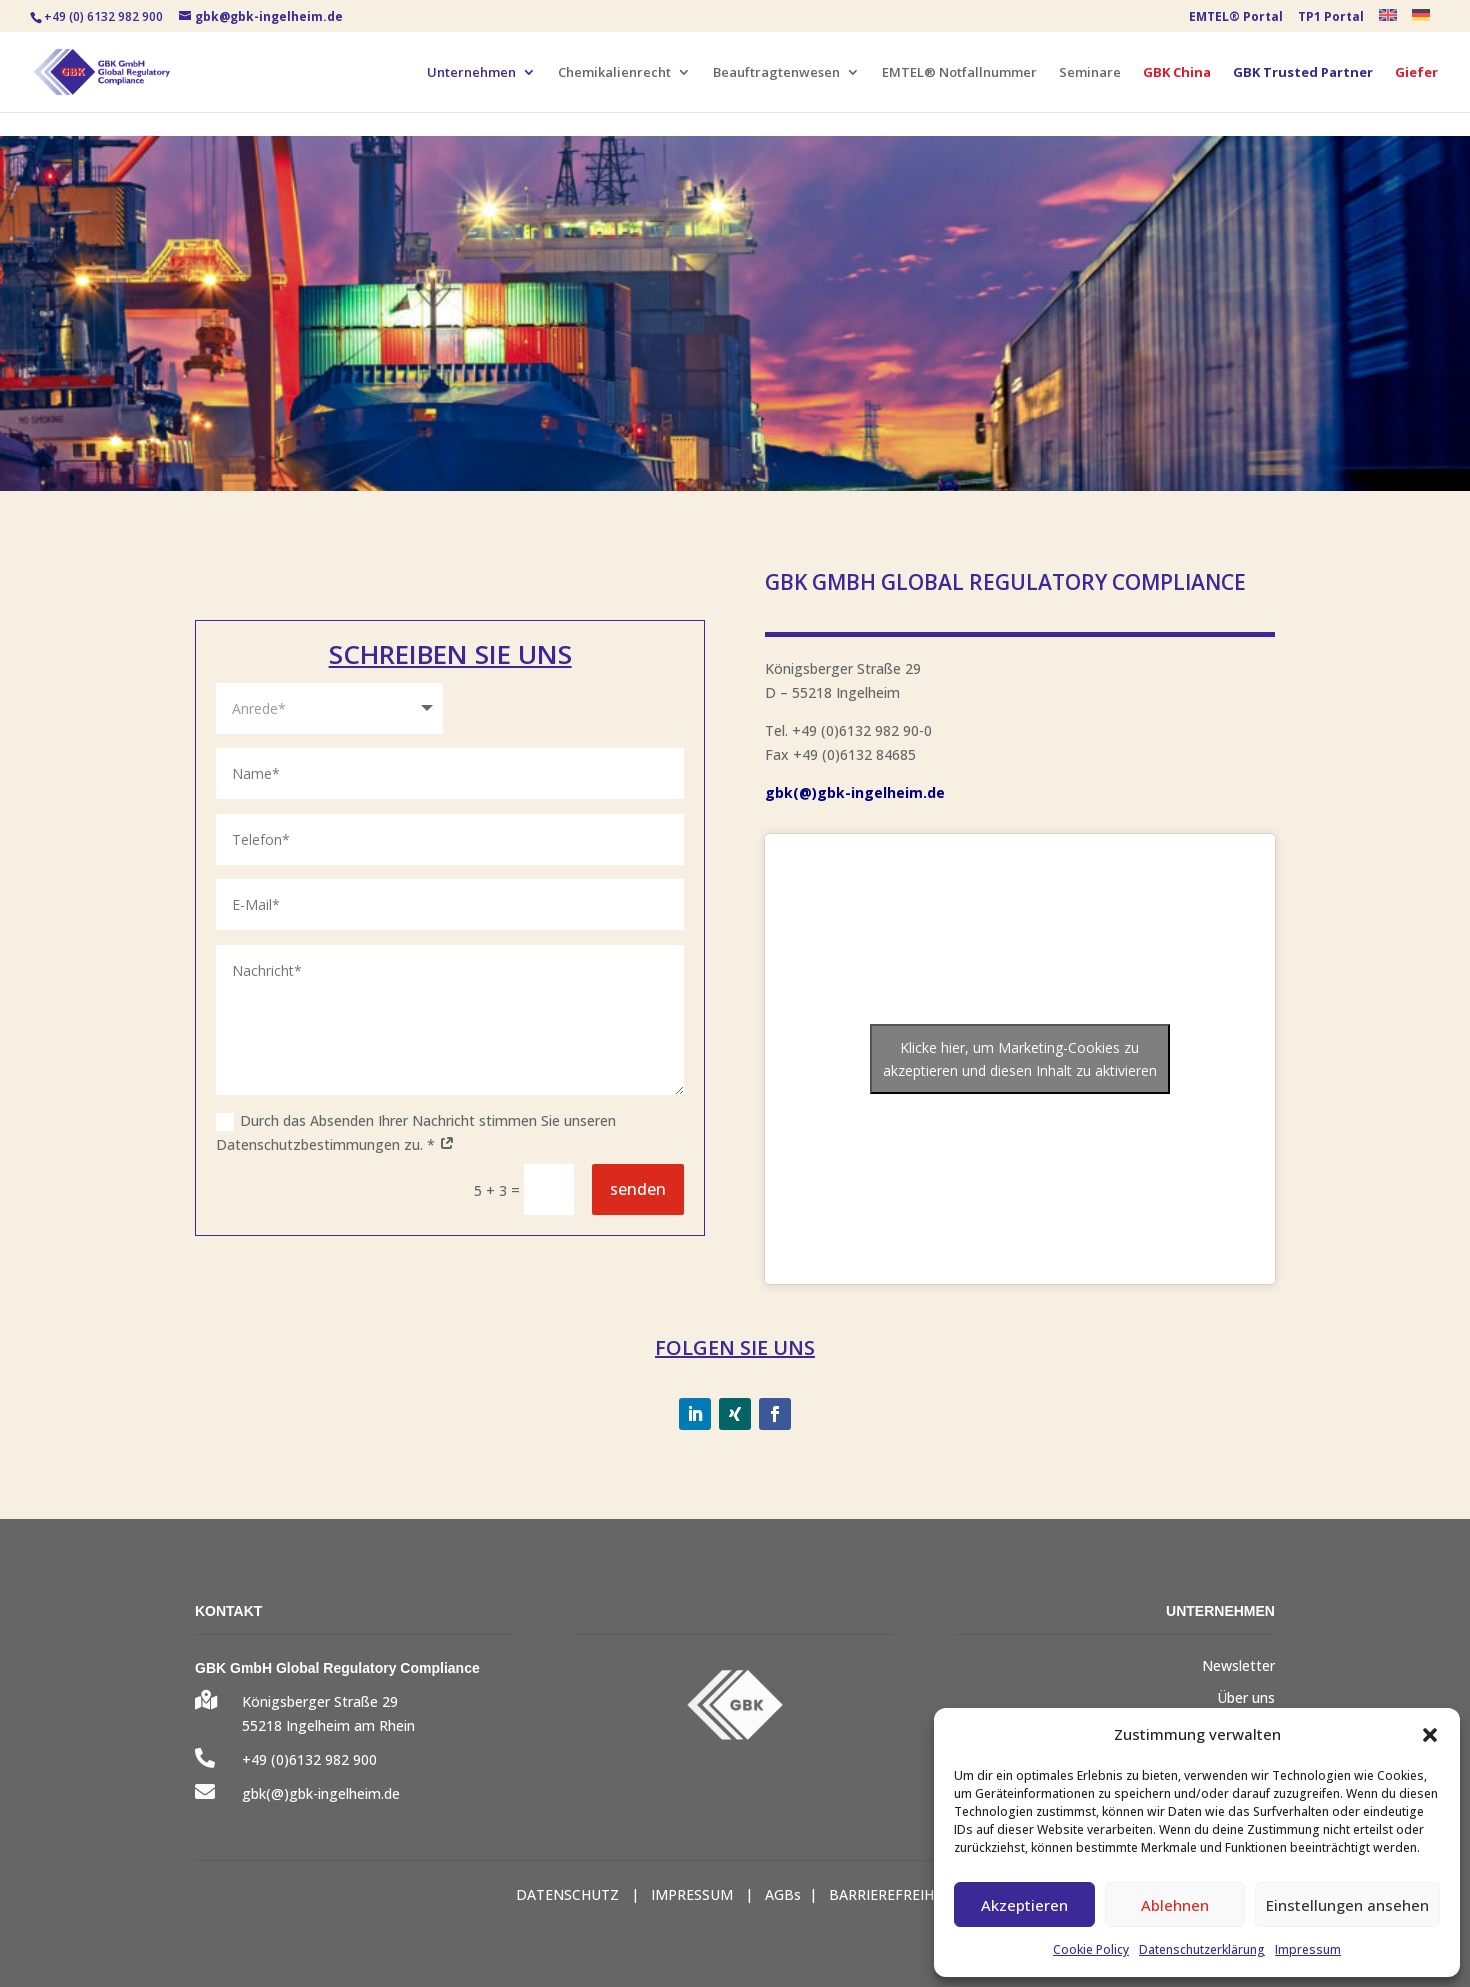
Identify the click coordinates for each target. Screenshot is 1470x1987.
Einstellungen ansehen (1347, 1905)
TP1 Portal (1331, 18)
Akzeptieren (1024, 1905)
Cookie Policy (1091, 1949)
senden (638, 1189)
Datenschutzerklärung (1202, 1949)
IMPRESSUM (692, 1894)
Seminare (1090, 73)
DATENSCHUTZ (567, 1894)
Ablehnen (1175, 1905)
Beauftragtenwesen (776, 73)
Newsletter (1238, 1665)
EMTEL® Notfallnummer (959, 73)
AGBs (783, 1894)
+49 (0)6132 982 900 (309, 1759)
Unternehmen (471, 73)
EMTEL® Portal (1236, 18)
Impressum (1308, 1949)
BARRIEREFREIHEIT (892, 1894)
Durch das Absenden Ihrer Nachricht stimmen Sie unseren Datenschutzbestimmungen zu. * (416, 1132)
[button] (1430, 1735)
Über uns (1246, 1697)
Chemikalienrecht (614, 73)
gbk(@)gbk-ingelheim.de (855, 792)
